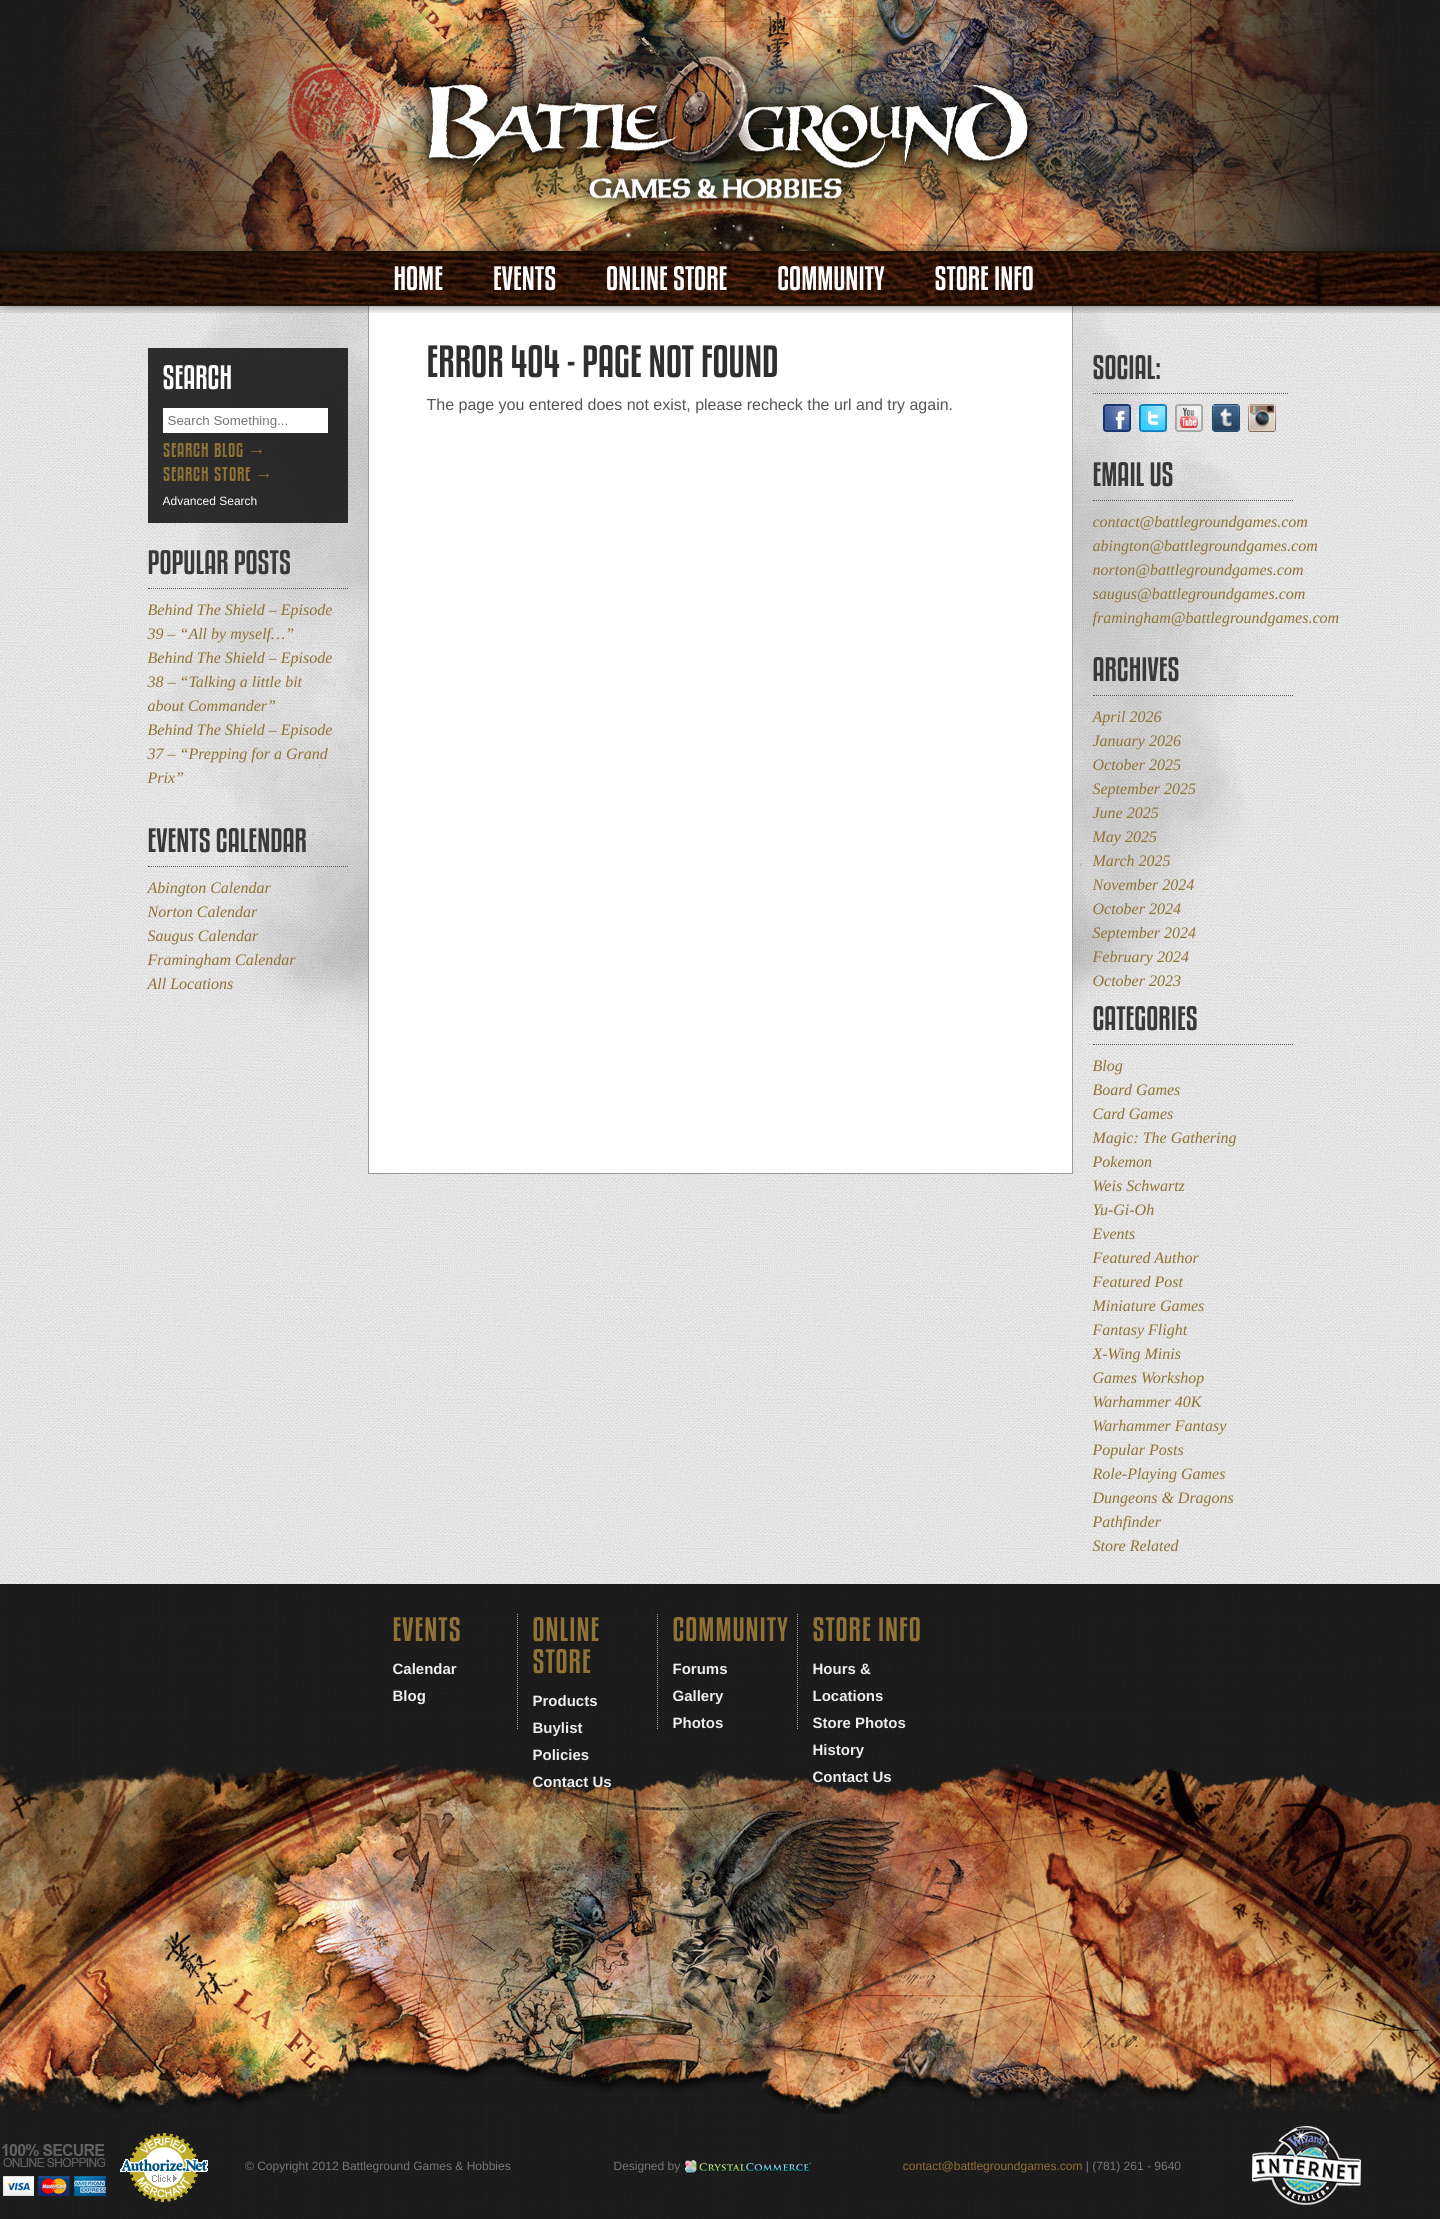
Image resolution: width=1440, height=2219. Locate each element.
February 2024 (1141, 957)
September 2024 (1145, 933)
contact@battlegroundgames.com (1200, 522)
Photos (698, 1723)
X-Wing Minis (1137, 1354)
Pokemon (1123, 1162)
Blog (1108, 1066)
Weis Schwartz (1139, 1186)
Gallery (698, 1696)
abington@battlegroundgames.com (1205, 546)
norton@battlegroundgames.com (1198, 570)
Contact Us (572, 1782)
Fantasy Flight (1140, 1330)
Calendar (425, 1669)
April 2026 (1127, 717)
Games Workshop (1149, 1378)
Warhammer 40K (1147, 1402)
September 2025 (1145, 789)
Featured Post (1138, 1282)
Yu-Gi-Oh (1124, 1210)
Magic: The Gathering (1165, 1138)
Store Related (1136, 1546)
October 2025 (1137, 765)
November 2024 (1144, 885)
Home (418, 278)
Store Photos (859, 1723)
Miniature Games (1149, 1306)
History (839, 1750)
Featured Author (1146, 1258)
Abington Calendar (209, 888)
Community (830, 278)
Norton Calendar (203, 912)
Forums (700, 1669)
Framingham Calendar (222, 960)
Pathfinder (1127, 1522)
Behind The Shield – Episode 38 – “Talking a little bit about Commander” (240, 682)
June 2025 (1126, 813)
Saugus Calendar (203, 936)
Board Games (1137, 1090)
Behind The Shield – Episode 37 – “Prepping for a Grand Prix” (240, 754)
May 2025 (1125, 837)
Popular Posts (1138, 1450)
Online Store (666, 278)
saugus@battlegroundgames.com (1199, 594)
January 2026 (1137, 741)
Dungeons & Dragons (1163, 1498)
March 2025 (1132, 861)
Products (565, 1701)
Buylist (558, 1728)
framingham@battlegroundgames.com (1216, 618)
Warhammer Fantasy (1160, 1426)
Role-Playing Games (1159, 1474)
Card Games (1133, 1114)
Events (524, 278)
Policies (561, 1755)
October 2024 (1137, 909)
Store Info (984, 278)
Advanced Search (210, 501)
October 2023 (1137, 981)
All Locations (191, 984)
